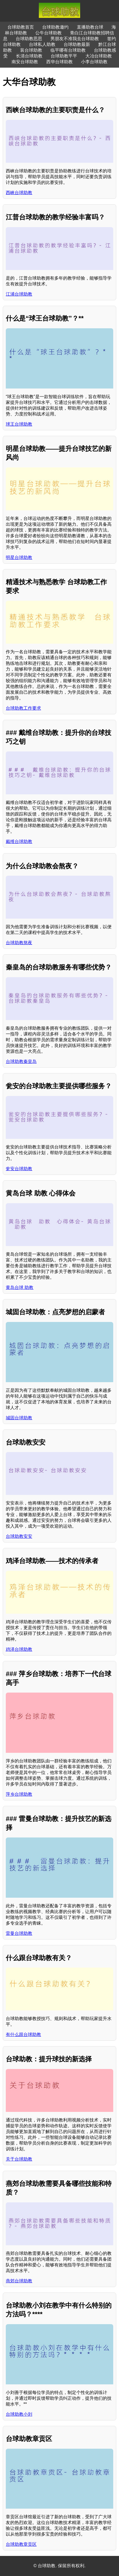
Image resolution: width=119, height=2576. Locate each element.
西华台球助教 (59, 61)
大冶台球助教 (98, 56)
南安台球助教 (25, 61)
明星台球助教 (19, 557)
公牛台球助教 (48, 33)
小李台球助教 (94, 61)
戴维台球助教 (19, 841)
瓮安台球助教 (19, 1168)
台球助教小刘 (19, 2414)
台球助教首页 (20, 27)
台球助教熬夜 (19, 942)
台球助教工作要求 (23, 708)
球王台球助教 (19, 424)
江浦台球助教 (19, 294)
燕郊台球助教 (19, 2281)
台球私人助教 (42, 44)
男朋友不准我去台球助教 (74, 38)
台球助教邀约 (55, 27)
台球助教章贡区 (21, 2544)
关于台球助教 (19, 2159)
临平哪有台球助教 (68, 50)
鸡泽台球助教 (19, 1649)
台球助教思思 (29, 38)
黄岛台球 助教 (19, 1287)
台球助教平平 (64, 56)
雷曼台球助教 (19, 1933)
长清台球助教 (29, 56)
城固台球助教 (19, 1417)
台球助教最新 (77, 44)
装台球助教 (31, 50)
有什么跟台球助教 (23, 2034)
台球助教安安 (19, 1536)
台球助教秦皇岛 (21, 1061)
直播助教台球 (90, 27)
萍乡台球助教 (19, 1794)
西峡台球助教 (19, 192)
